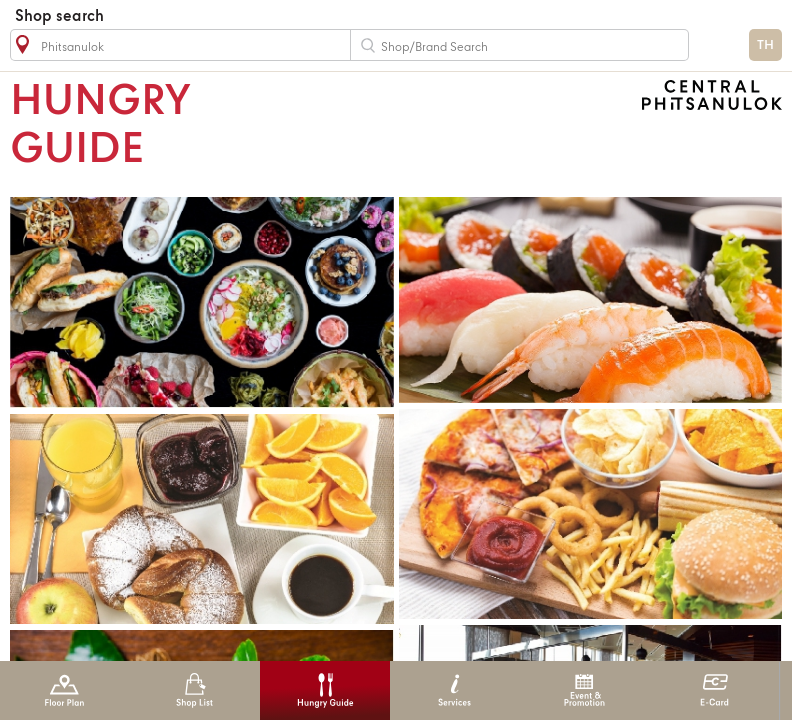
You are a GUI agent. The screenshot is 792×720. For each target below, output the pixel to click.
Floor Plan (64, 690)
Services (454, 690)
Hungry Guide (324, 690)
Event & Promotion (584, 690)
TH (765, 45)
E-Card (714, 690)
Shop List (194, 690)
